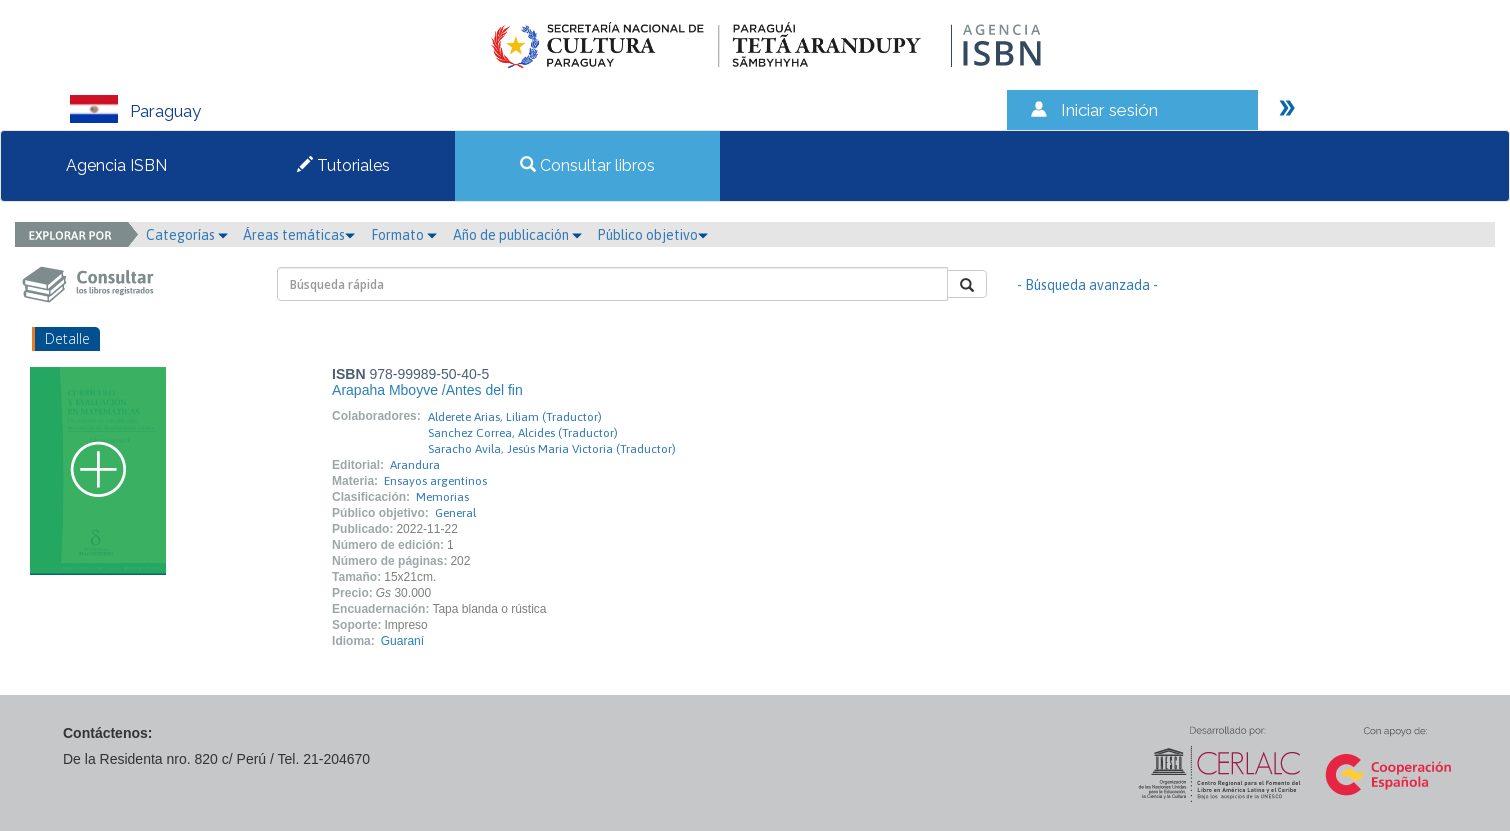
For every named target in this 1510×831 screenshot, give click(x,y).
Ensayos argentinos (435, 481)
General (455, 513)
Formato (404, 235)
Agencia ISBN (116, 165)
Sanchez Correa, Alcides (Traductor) (523, 433)
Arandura (415, 465)
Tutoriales (343, 165)
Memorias (442, 497)
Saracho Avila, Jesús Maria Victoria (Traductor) (552, 449)
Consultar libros (587, 165)
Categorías (187, 235)
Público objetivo (652, 235)
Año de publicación (517, 235)
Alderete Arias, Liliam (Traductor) (515, 417)
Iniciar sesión (1109, 110)
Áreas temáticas (299, 235)
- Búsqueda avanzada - (1087, 285)
